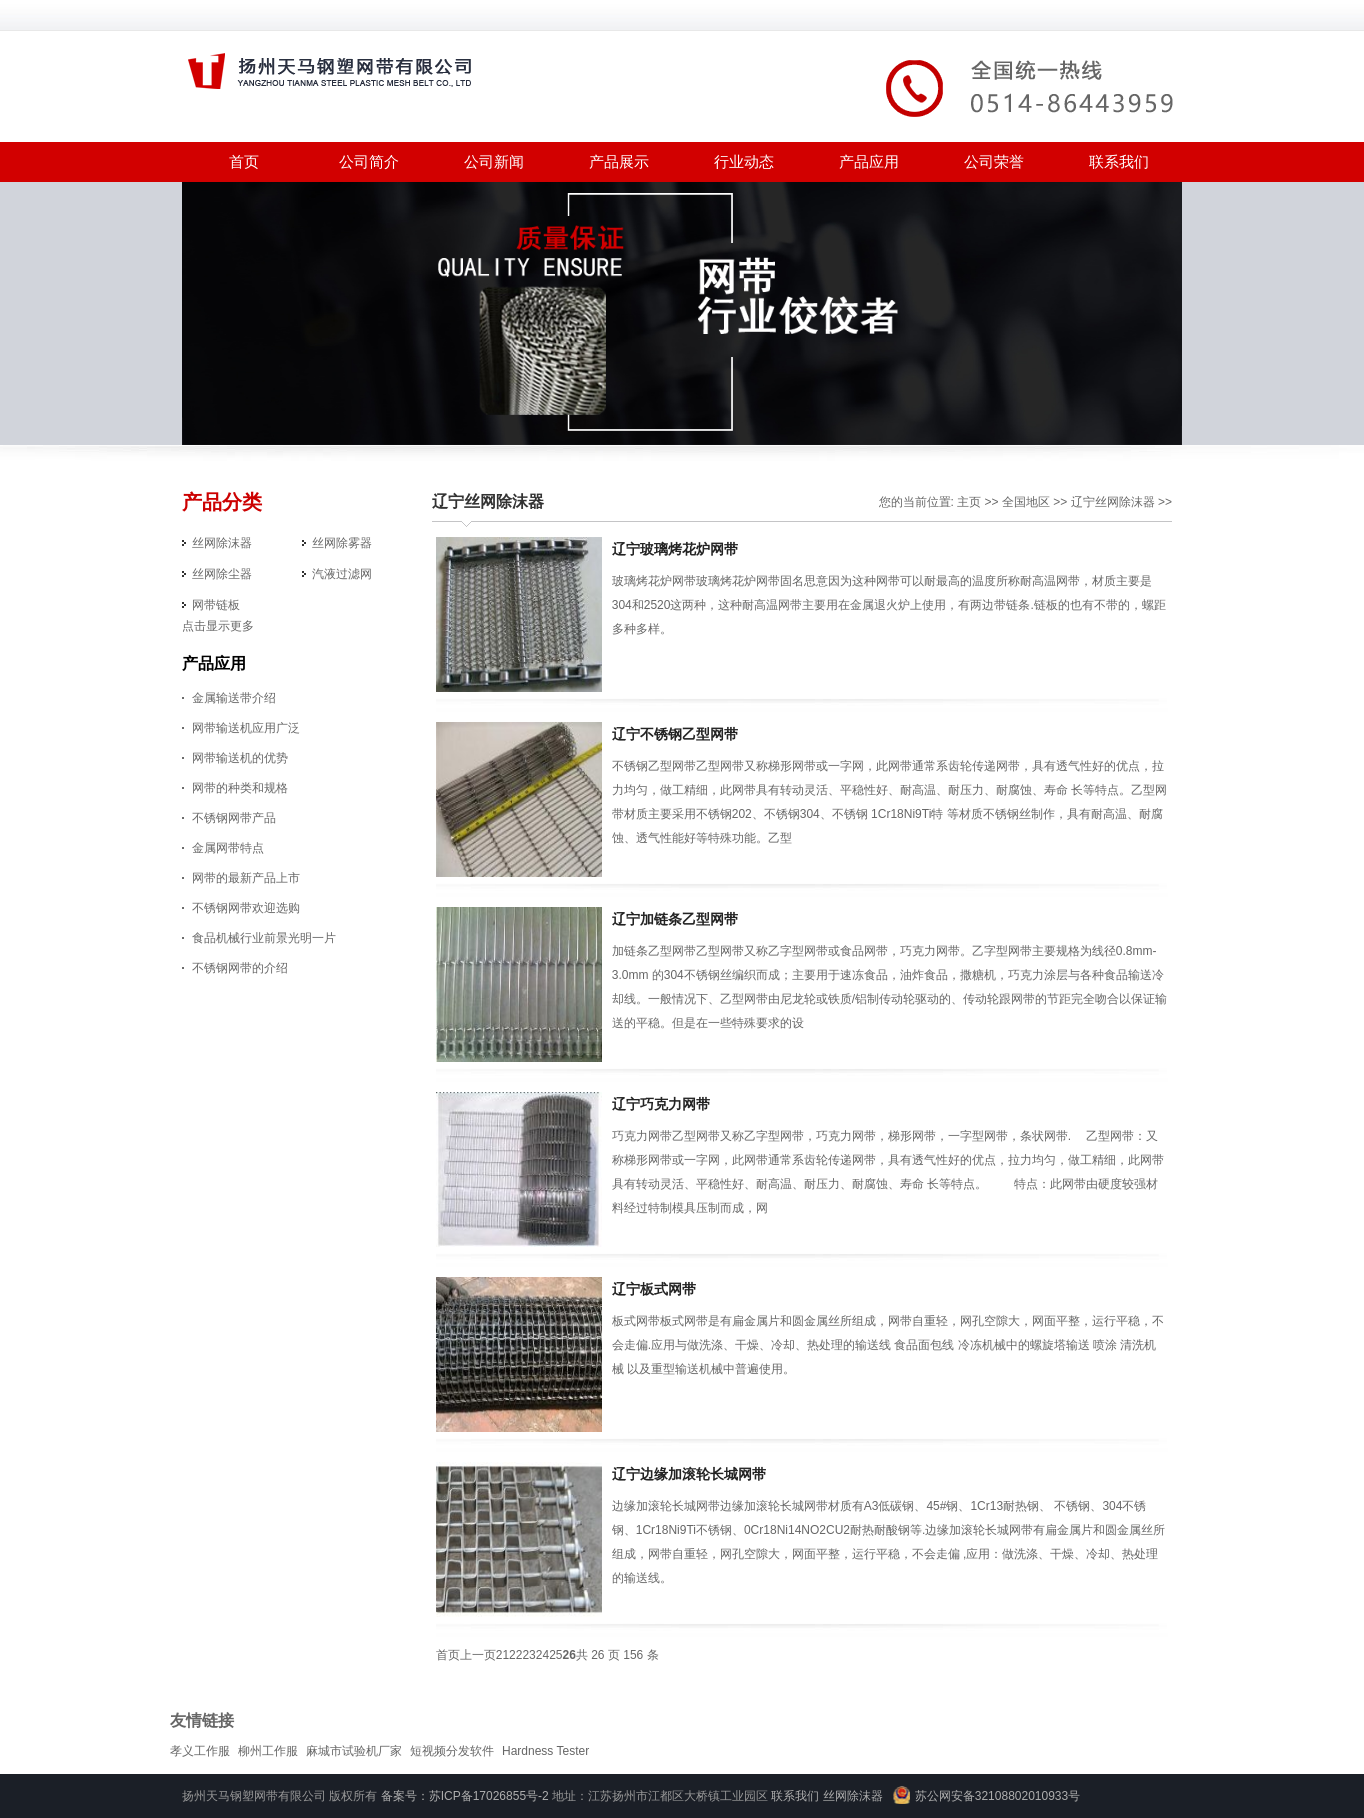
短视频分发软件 (452, 1751)
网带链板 (216, 605)
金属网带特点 (228, 848)
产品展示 (619, 161)
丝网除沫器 (222, 543)
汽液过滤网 (342, 574)
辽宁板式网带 (654, 1289)
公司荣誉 (994, 161)
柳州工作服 (268, 1751)
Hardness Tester (545, 1751)
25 (555, 1655)
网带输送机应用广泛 (246, 728)
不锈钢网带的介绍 (240, 968)
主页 (969, 502)
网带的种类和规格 (240, 788)
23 (528, 1655)
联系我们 (1119, 161)
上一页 (478, 1655)
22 (515, 1655)
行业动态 (744, 161)
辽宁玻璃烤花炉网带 (675, 549)
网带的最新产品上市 (246, 878)
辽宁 (1083, 502)
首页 (244, 161)
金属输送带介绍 (234, 698)
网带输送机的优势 (240, 758)
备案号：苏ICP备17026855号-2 (465, 1796)
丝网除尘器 (222, 574)
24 (542, 1655)
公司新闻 (494, 161)
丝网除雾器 (342, 543)
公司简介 (369, 161)
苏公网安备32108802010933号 (997, 1796)
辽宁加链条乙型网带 (675, 919)
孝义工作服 (200, 1751)
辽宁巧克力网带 (661, 1104)
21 (502, 1655)
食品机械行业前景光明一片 (264, 938)
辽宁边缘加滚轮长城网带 (689, 1474)
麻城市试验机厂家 (354, 1751)
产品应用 (869, 161)
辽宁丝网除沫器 (488, 501)
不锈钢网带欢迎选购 (246, 908)
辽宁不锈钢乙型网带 (675, 734)
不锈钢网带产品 (234, 818)
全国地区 (1026, 502)
